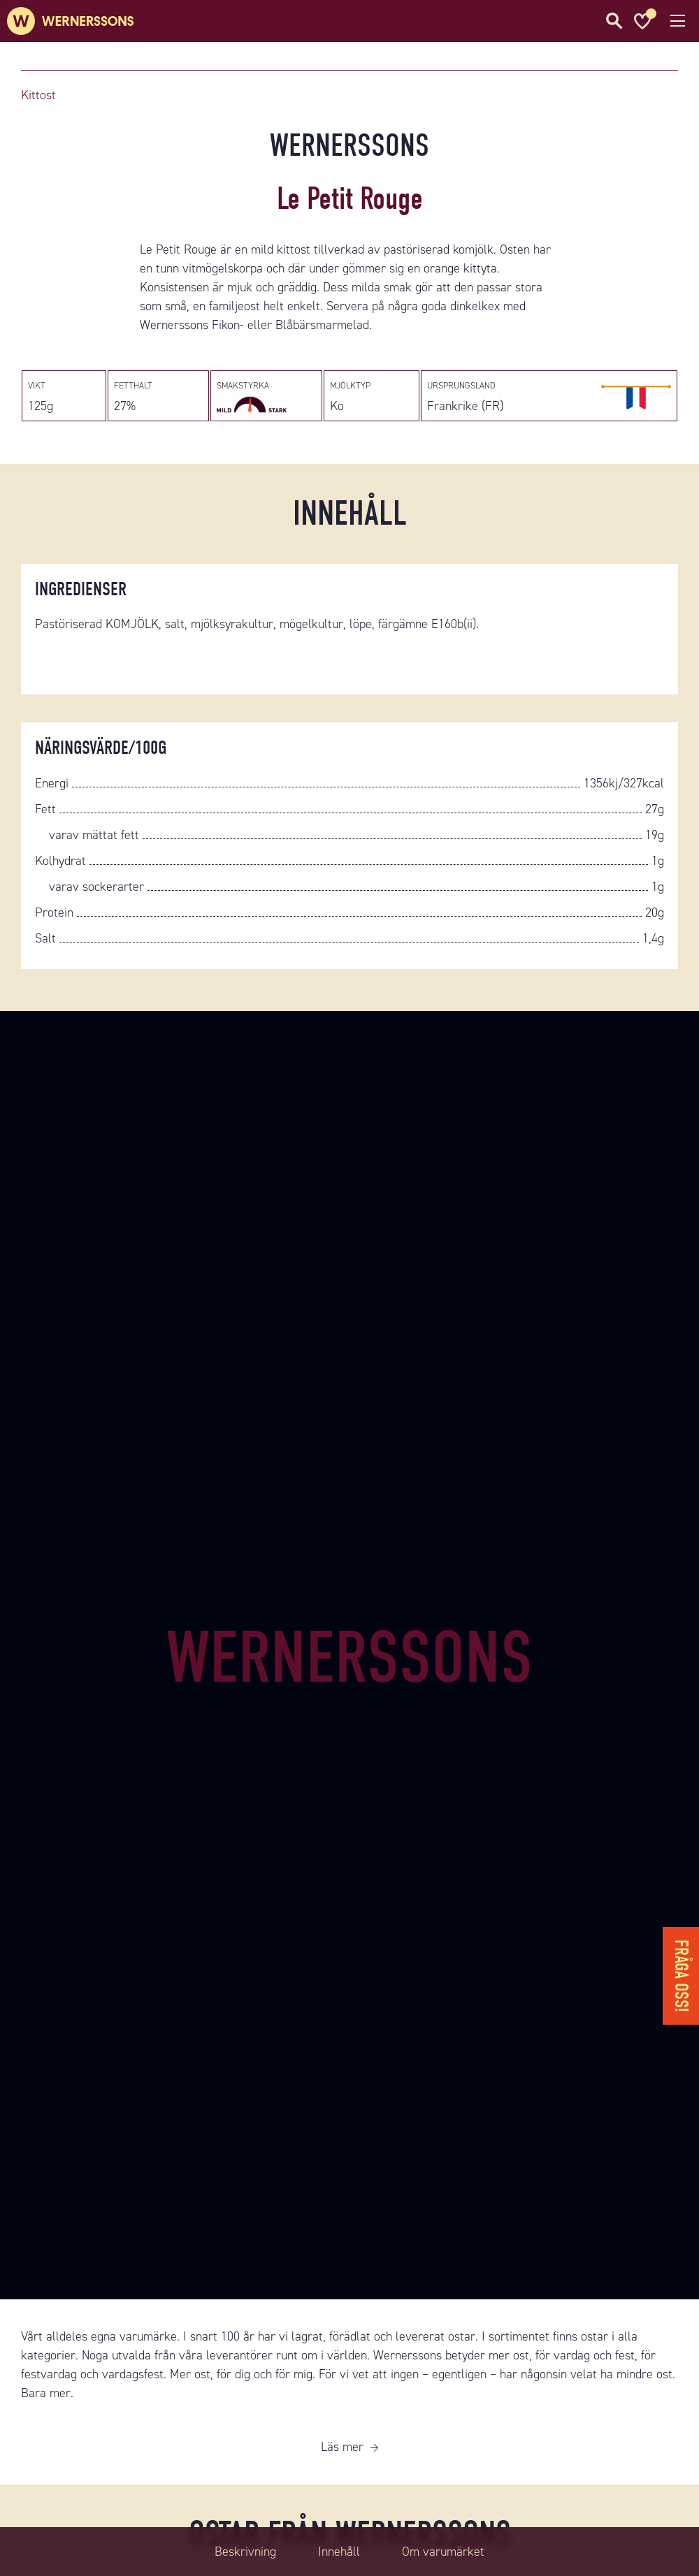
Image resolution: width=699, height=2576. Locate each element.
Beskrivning (245, 2551)
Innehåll (339, 2551)
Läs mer (342, 2446)
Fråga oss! (681, 1976)
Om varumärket (443, 2551)
